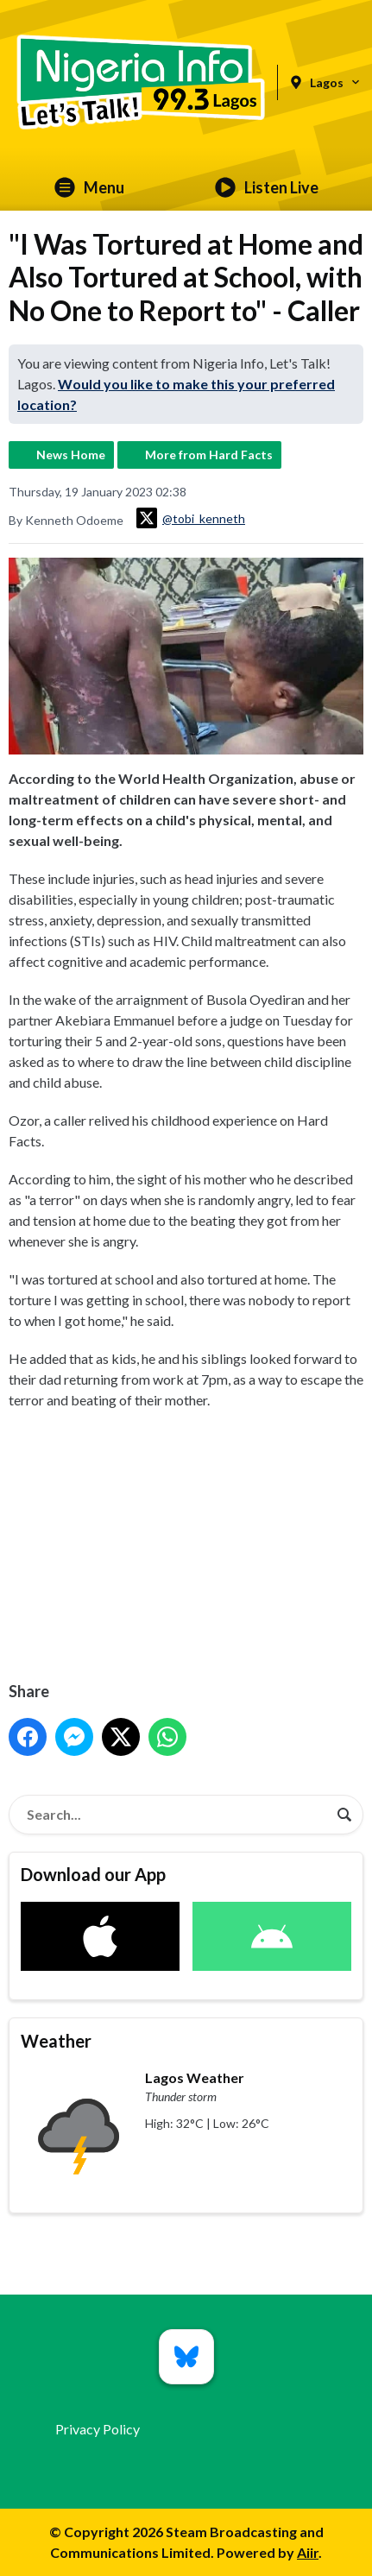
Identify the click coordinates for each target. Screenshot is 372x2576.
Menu (89, 187)
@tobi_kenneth (190, 518)
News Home (70, 454)
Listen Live (266, 187)
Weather (56, 2040)
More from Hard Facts (209, 454)
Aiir (307, 2552)
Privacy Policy (97, 2429)
